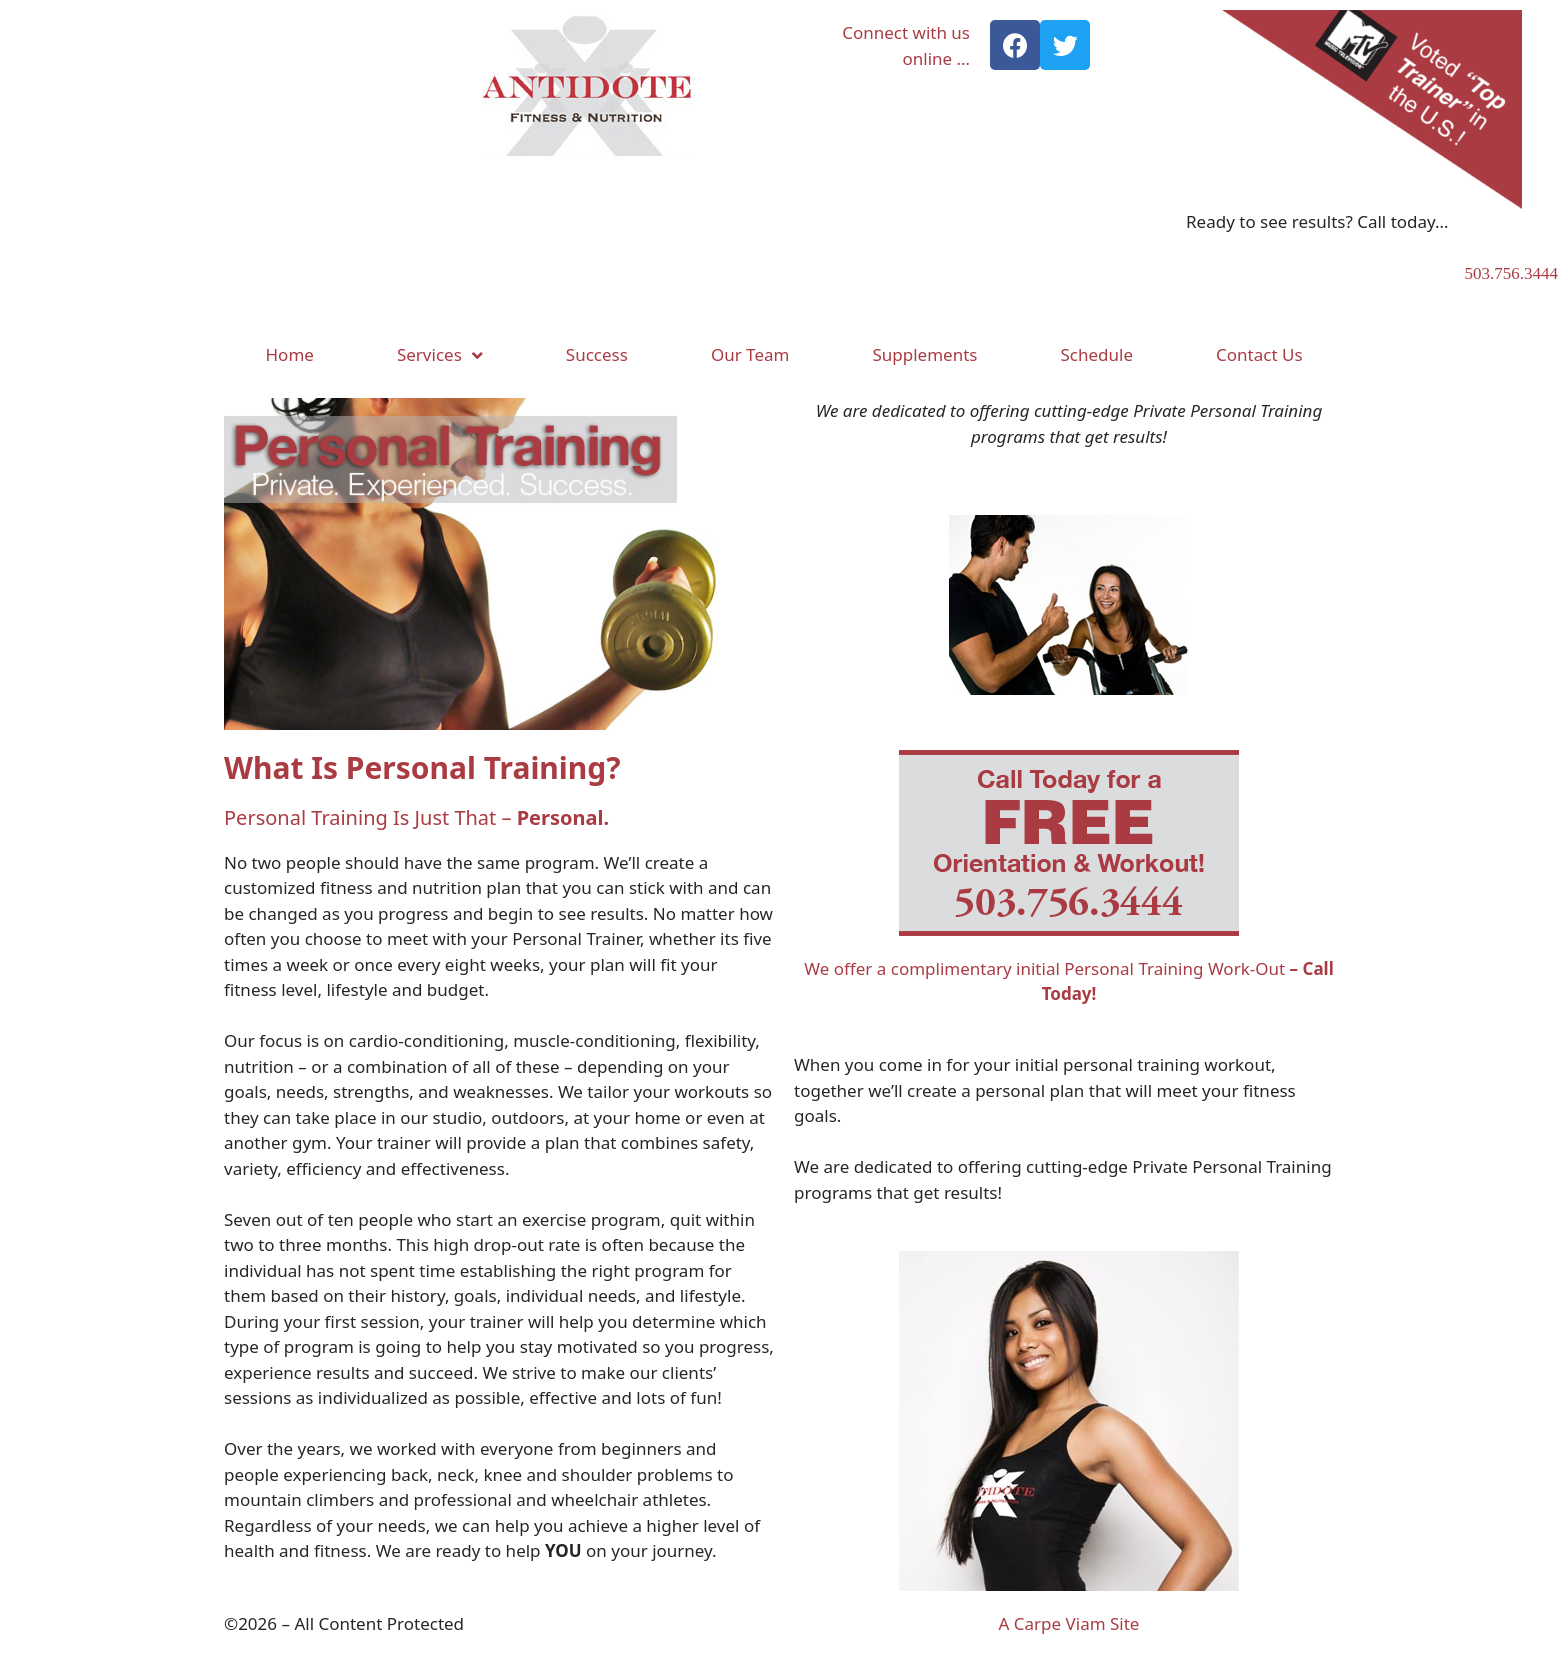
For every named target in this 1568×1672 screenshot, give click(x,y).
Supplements (924, 354)
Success (597, 354)
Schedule (1096, 354)
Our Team (750, 354)
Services (440, 355)
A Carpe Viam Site (1069, 1623)
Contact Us (1259, 354)
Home (290, 354)
